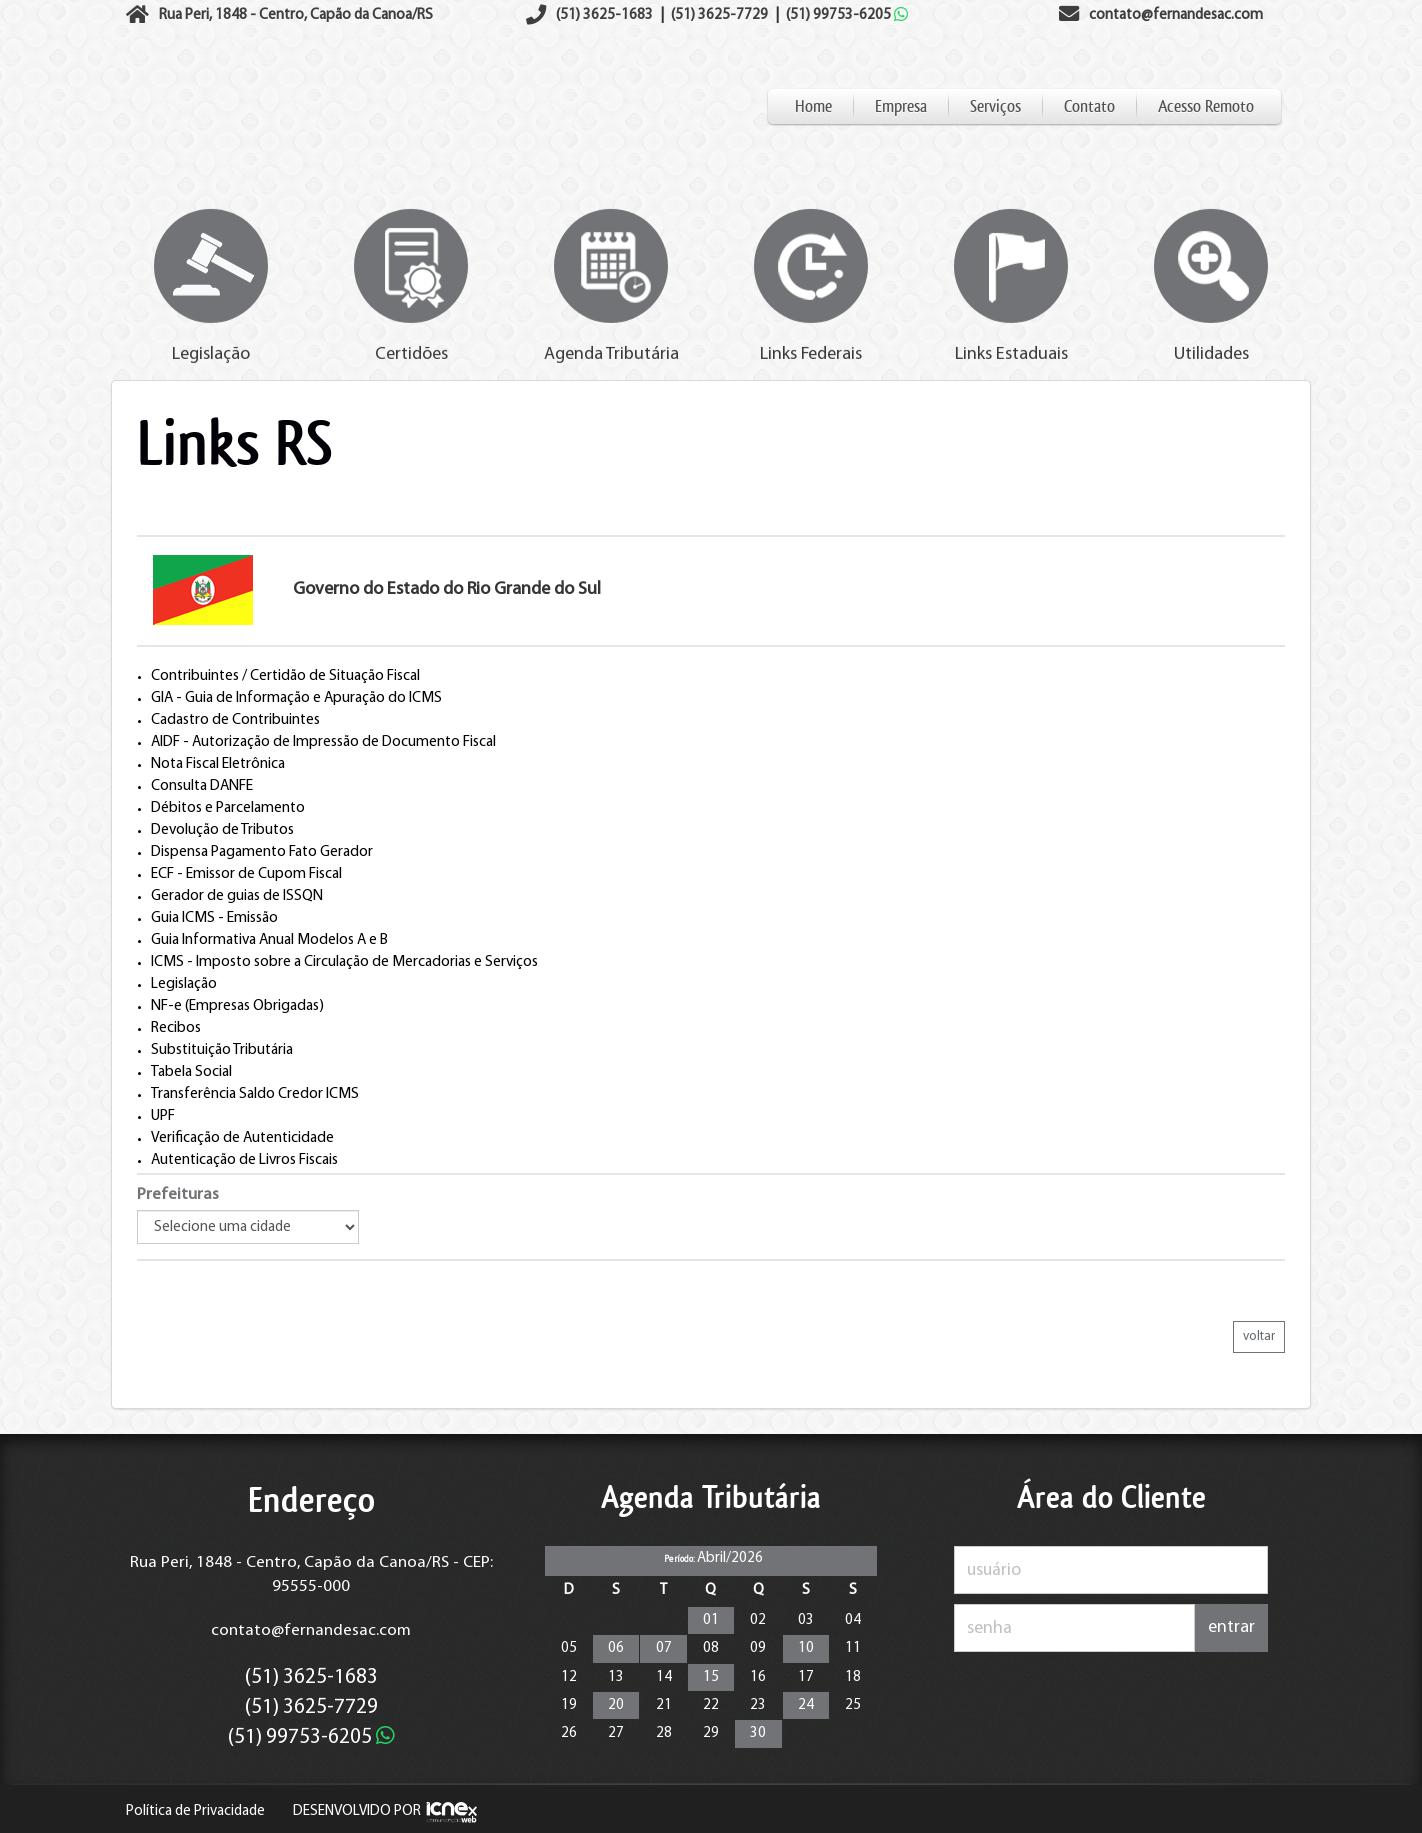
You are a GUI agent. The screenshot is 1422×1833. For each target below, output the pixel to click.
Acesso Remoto (1206, 106)
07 (664, 1648)
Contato (1089, 106)
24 (806, 1705)
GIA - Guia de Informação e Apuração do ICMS (296, 698)
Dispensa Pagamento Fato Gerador (262, 852)
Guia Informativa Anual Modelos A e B (269, 940)
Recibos (176, 1028)
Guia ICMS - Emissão (214, 918)
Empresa (901, 106)
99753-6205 (847, 15)
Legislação (184, 984)
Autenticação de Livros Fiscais (244, 1160)
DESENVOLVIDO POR (357, 1811)
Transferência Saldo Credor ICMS (255, 1094)
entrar (1231, 1627)
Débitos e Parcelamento (228, 808)
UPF (163, 1116)
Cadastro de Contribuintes (235, 720)
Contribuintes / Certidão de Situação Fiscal (285, 676)
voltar (1259, 1336)
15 (711, 1677)
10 (806, 1648)
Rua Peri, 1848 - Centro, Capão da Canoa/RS (296, 15)
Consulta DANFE (202, 786)
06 (616, 1648)
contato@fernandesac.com (311, 1630)
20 (616, 1705)
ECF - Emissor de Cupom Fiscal (246, 874)
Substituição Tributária (222, 1050)
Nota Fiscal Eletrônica (218, 764)
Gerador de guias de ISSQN (237, 896)
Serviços (995, 106)
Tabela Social (191, 1072)
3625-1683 (604, 15)
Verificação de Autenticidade (242, 1138)
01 (711, 1620)
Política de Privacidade (195, 1811)
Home (813, 106)
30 (758, 1733)
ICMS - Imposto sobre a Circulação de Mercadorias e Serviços (344, 962)
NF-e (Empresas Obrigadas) (237, 1006)
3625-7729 (719, 15)
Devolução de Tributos (222, 830)
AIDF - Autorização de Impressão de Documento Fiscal (323, 742)
